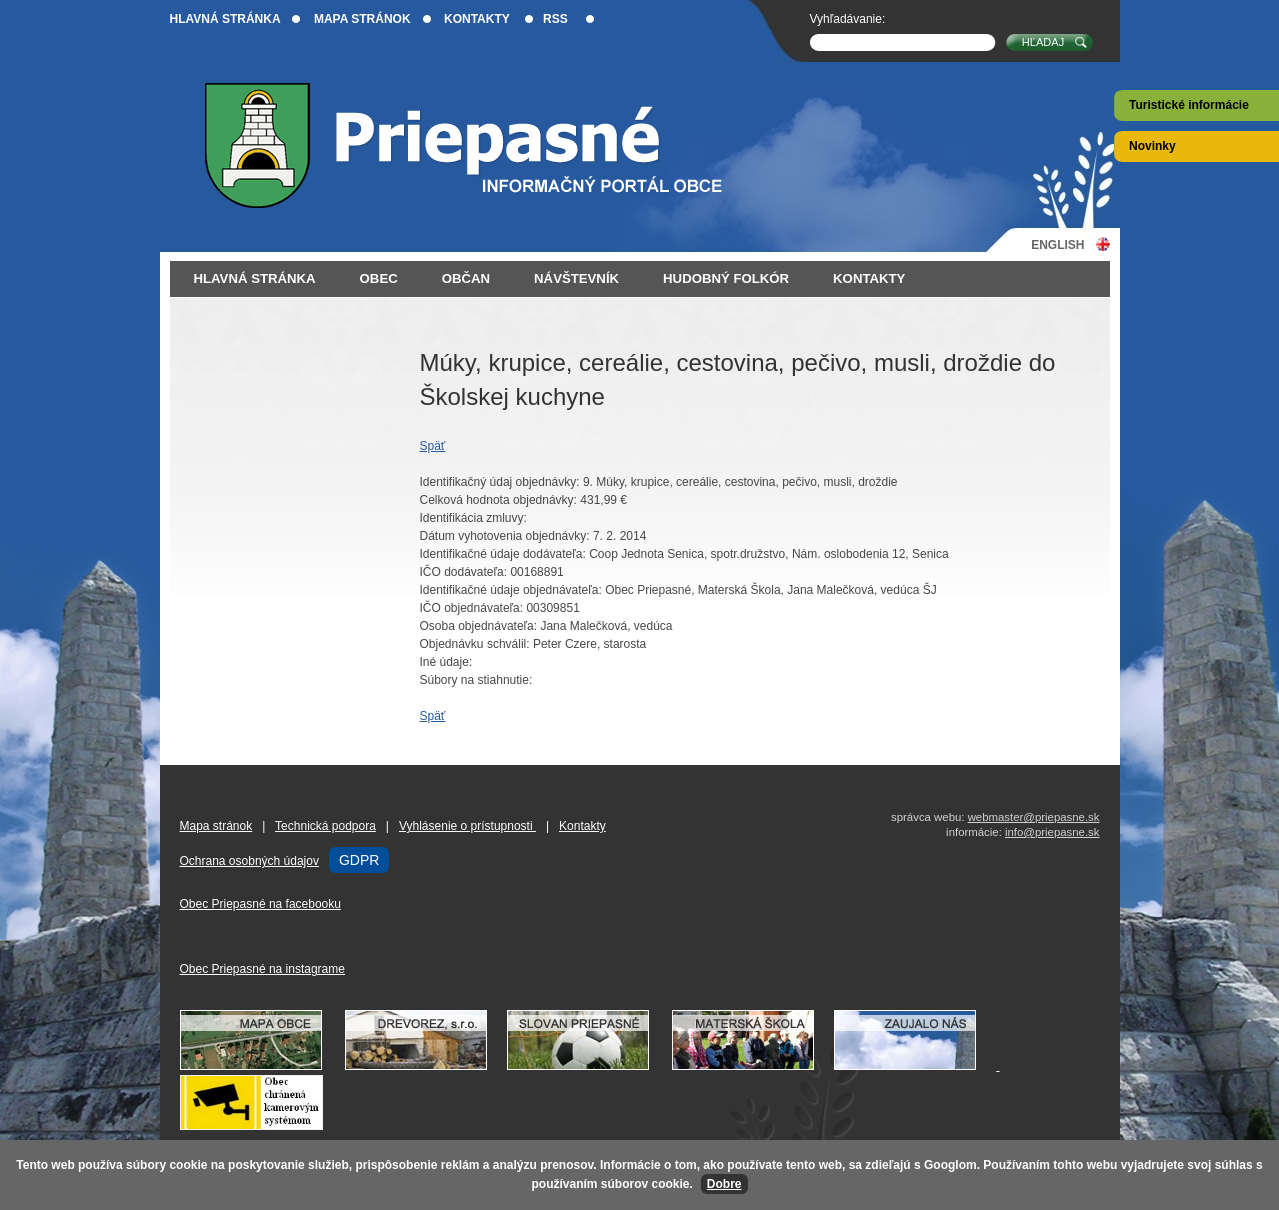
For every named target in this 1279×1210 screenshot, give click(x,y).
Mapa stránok (362, 19)
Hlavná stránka (225, 19)
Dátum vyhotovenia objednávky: (505, 536)
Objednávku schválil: (475, 644)
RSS (555, 19)
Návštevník (576, 278)
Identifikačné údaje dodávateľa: (503, 554)
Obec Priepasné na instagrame (262, 969)
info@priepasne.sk (1052, 832)
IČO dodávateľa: (464, 572)
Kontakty (477, 19)
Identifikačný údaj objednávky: (500, 482)
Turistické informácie (1189, 105)
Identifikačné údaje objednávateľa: (511, 590)
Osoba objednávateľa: (479, 626)
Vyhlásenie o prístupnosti (467, 826)
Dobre (724, 1184)
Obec (379, 278)
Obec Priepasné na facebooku (260, 904)
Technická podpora (325, 826)
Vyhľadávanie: (848, 19)
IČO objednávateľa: (472, 608)
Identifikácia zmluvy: (473, 518)
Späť (433, 446)
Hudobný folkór (726, 278)
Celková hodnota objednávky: (498, 500)
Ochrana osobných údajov (249, 861)
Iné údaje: (446, 662)
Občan (466, 278)
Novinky (1152, 146)
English (1057, 244)
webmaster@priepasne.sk (1034, 817)
